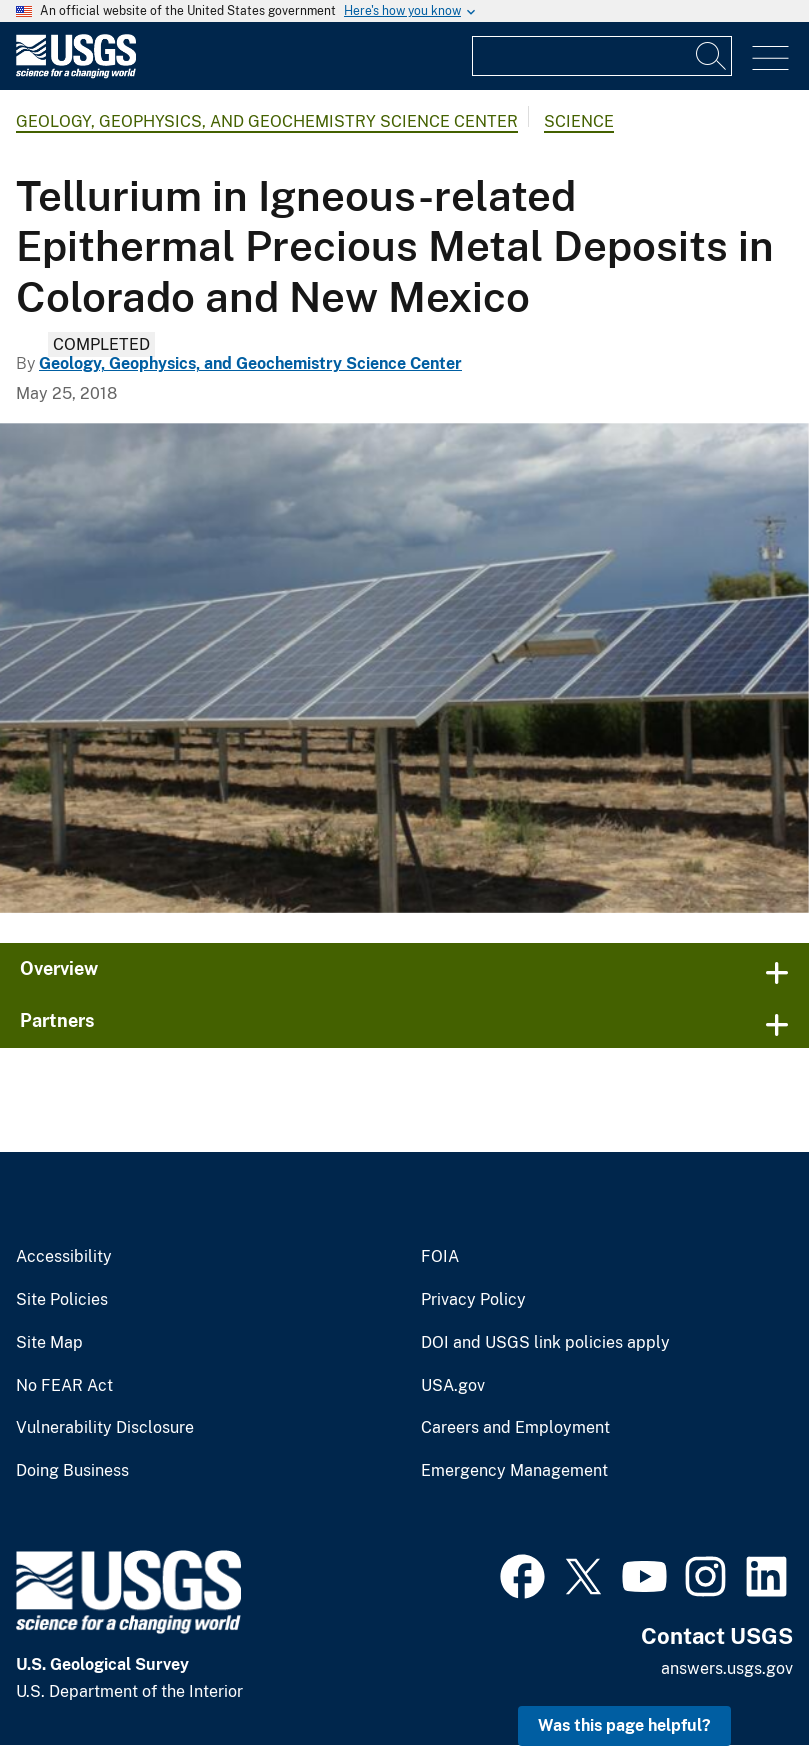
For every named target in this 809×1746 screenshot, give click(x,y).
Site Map (49, 1343)
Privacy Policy (473, 1300)
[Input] (602, 56)
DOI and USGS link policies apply (545, 1343)
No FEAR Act (64, 1386)
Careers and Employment (515, 1428)
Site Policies (62, 1300)
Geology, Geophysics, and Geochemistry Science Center (267, 121)
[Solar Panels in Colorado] (404, 668)
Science (579, 121)
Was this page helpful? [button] (624, 1725)
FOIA (440, 1257)
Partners (57, 1020)
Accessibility (64, 1257)
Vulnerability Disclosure (105, 1428)
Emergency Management (514, 1471)
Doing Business (72, 1471)
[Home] (76, 73)
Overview (59, 968)
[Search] (712, 56)
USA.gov (453, 1386)
